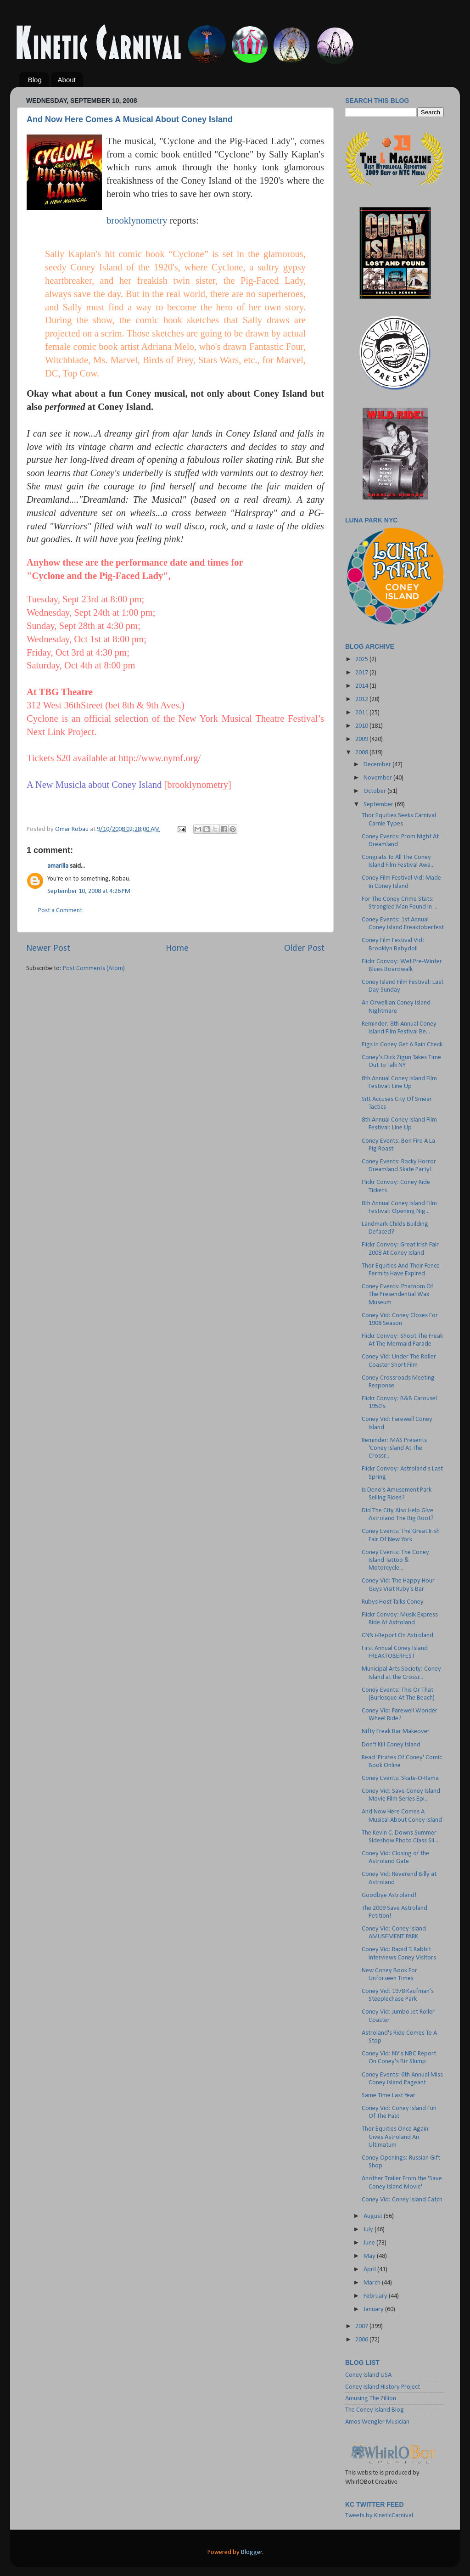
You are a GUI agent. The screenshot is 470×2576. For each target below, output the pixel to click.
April (370, 2269)
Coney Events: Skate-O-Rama (400, 1778)
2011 (362, 712)
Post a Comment (60, 910)
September (379, 804)
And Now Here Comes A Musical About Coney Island (130, 119)
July (369, 2229)
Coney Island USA (368, 2375)
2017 (362, 672)
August (374, 2216)
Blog (35, 80)
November (378, 777)
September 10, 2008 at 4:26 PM (88, 891)
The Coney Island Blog (374, 2410)
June (370, 2242)
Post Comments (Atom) (94, 968)
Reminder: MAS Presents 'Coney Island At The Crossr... (394, 1448)
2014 (362, 686)
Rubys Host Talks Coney (393, 1602)
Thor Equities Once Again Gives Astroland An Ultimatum (395, 2137)
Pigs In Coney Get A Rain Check (402, 1044)
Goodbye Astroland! (389, 1895)
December (378, 764)
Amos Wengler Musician (377, 2422)
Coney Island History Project (382, 2387)
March (373, 2282)
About (67, 80)
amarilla (57, 866)
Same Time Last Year (388, 2095)
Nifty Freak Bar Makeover (396, 1731)
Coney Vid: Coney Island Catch (402, 2199)
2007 (362, 2326)
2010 (362, 726)
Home (177, 948)
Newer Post (48, 948)
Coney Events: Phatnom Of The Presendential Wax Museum (397, 1294)
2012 (362, 699)
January (374, 2309)
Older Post (304, 948)
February (376, 2296)
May (370, 2256)
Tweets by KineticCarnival (379, 2515)
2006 (362, 2339)
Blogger (251, 2552)
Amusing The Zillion (370, 2398)
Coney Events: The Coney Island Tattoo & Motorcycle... (395, 1560)
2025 (362, 659)
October (375, 791)
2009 (362, 739)
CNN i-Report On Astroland (397, 1635)
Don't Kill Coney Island (391, 1744)
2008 (362, 752)
